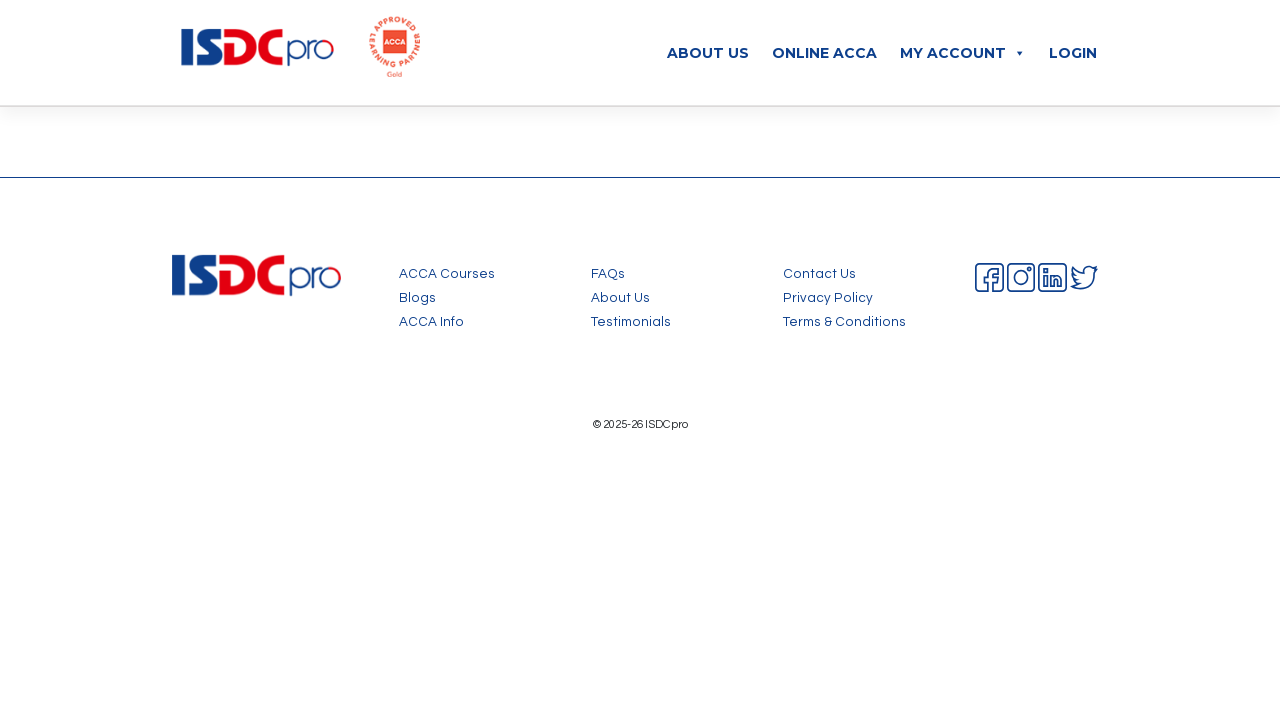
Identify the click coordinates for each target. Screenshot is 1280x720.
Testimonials (631, 322)
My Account (963, 53)
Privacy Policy (828, 298)
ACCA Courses (447, 274)
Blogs (417, 298)
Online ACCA (824, 53)
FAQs (608, 274)
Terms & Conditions (844, 322)
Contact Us (819, 274)
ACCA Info (431, 322)
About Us (708, 53)
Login (1073, 53)
